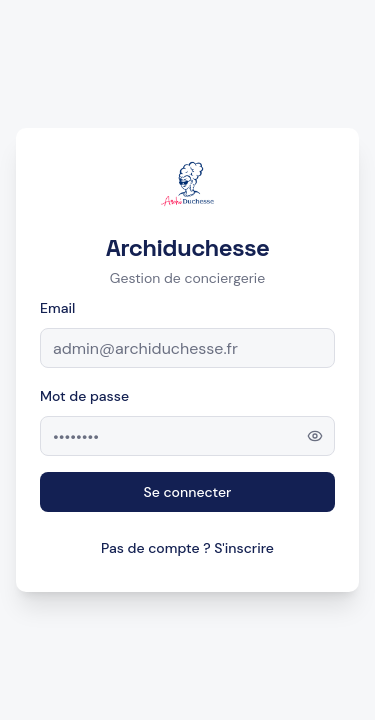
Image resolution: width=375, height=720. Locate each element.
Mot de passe (84, 396)
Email (57, 308)
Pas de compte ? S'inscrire (187, 548)
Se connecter (188, 492)
